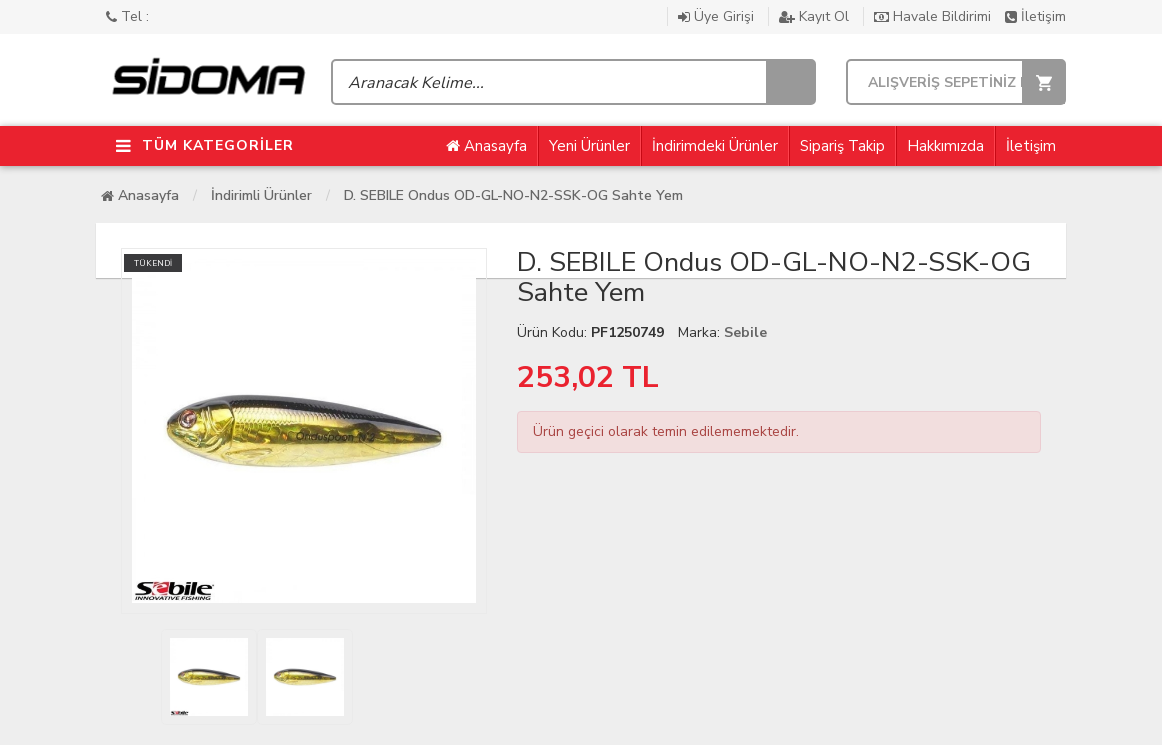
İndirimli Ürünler (261, 195)
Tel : (127, 16)
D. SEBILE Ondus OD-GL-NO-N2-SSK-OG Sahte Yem (513, 195)
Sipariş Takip (842, 146)
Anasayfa (486, 146)
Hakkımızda (945, 146)
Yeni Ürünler (589, 146)
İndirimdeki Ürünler (715, 146)
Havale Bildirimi (934, 16)
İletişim (1035, 16)
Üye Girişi (718, 16)
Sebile (745, 332)
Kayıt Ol (816, 16)
